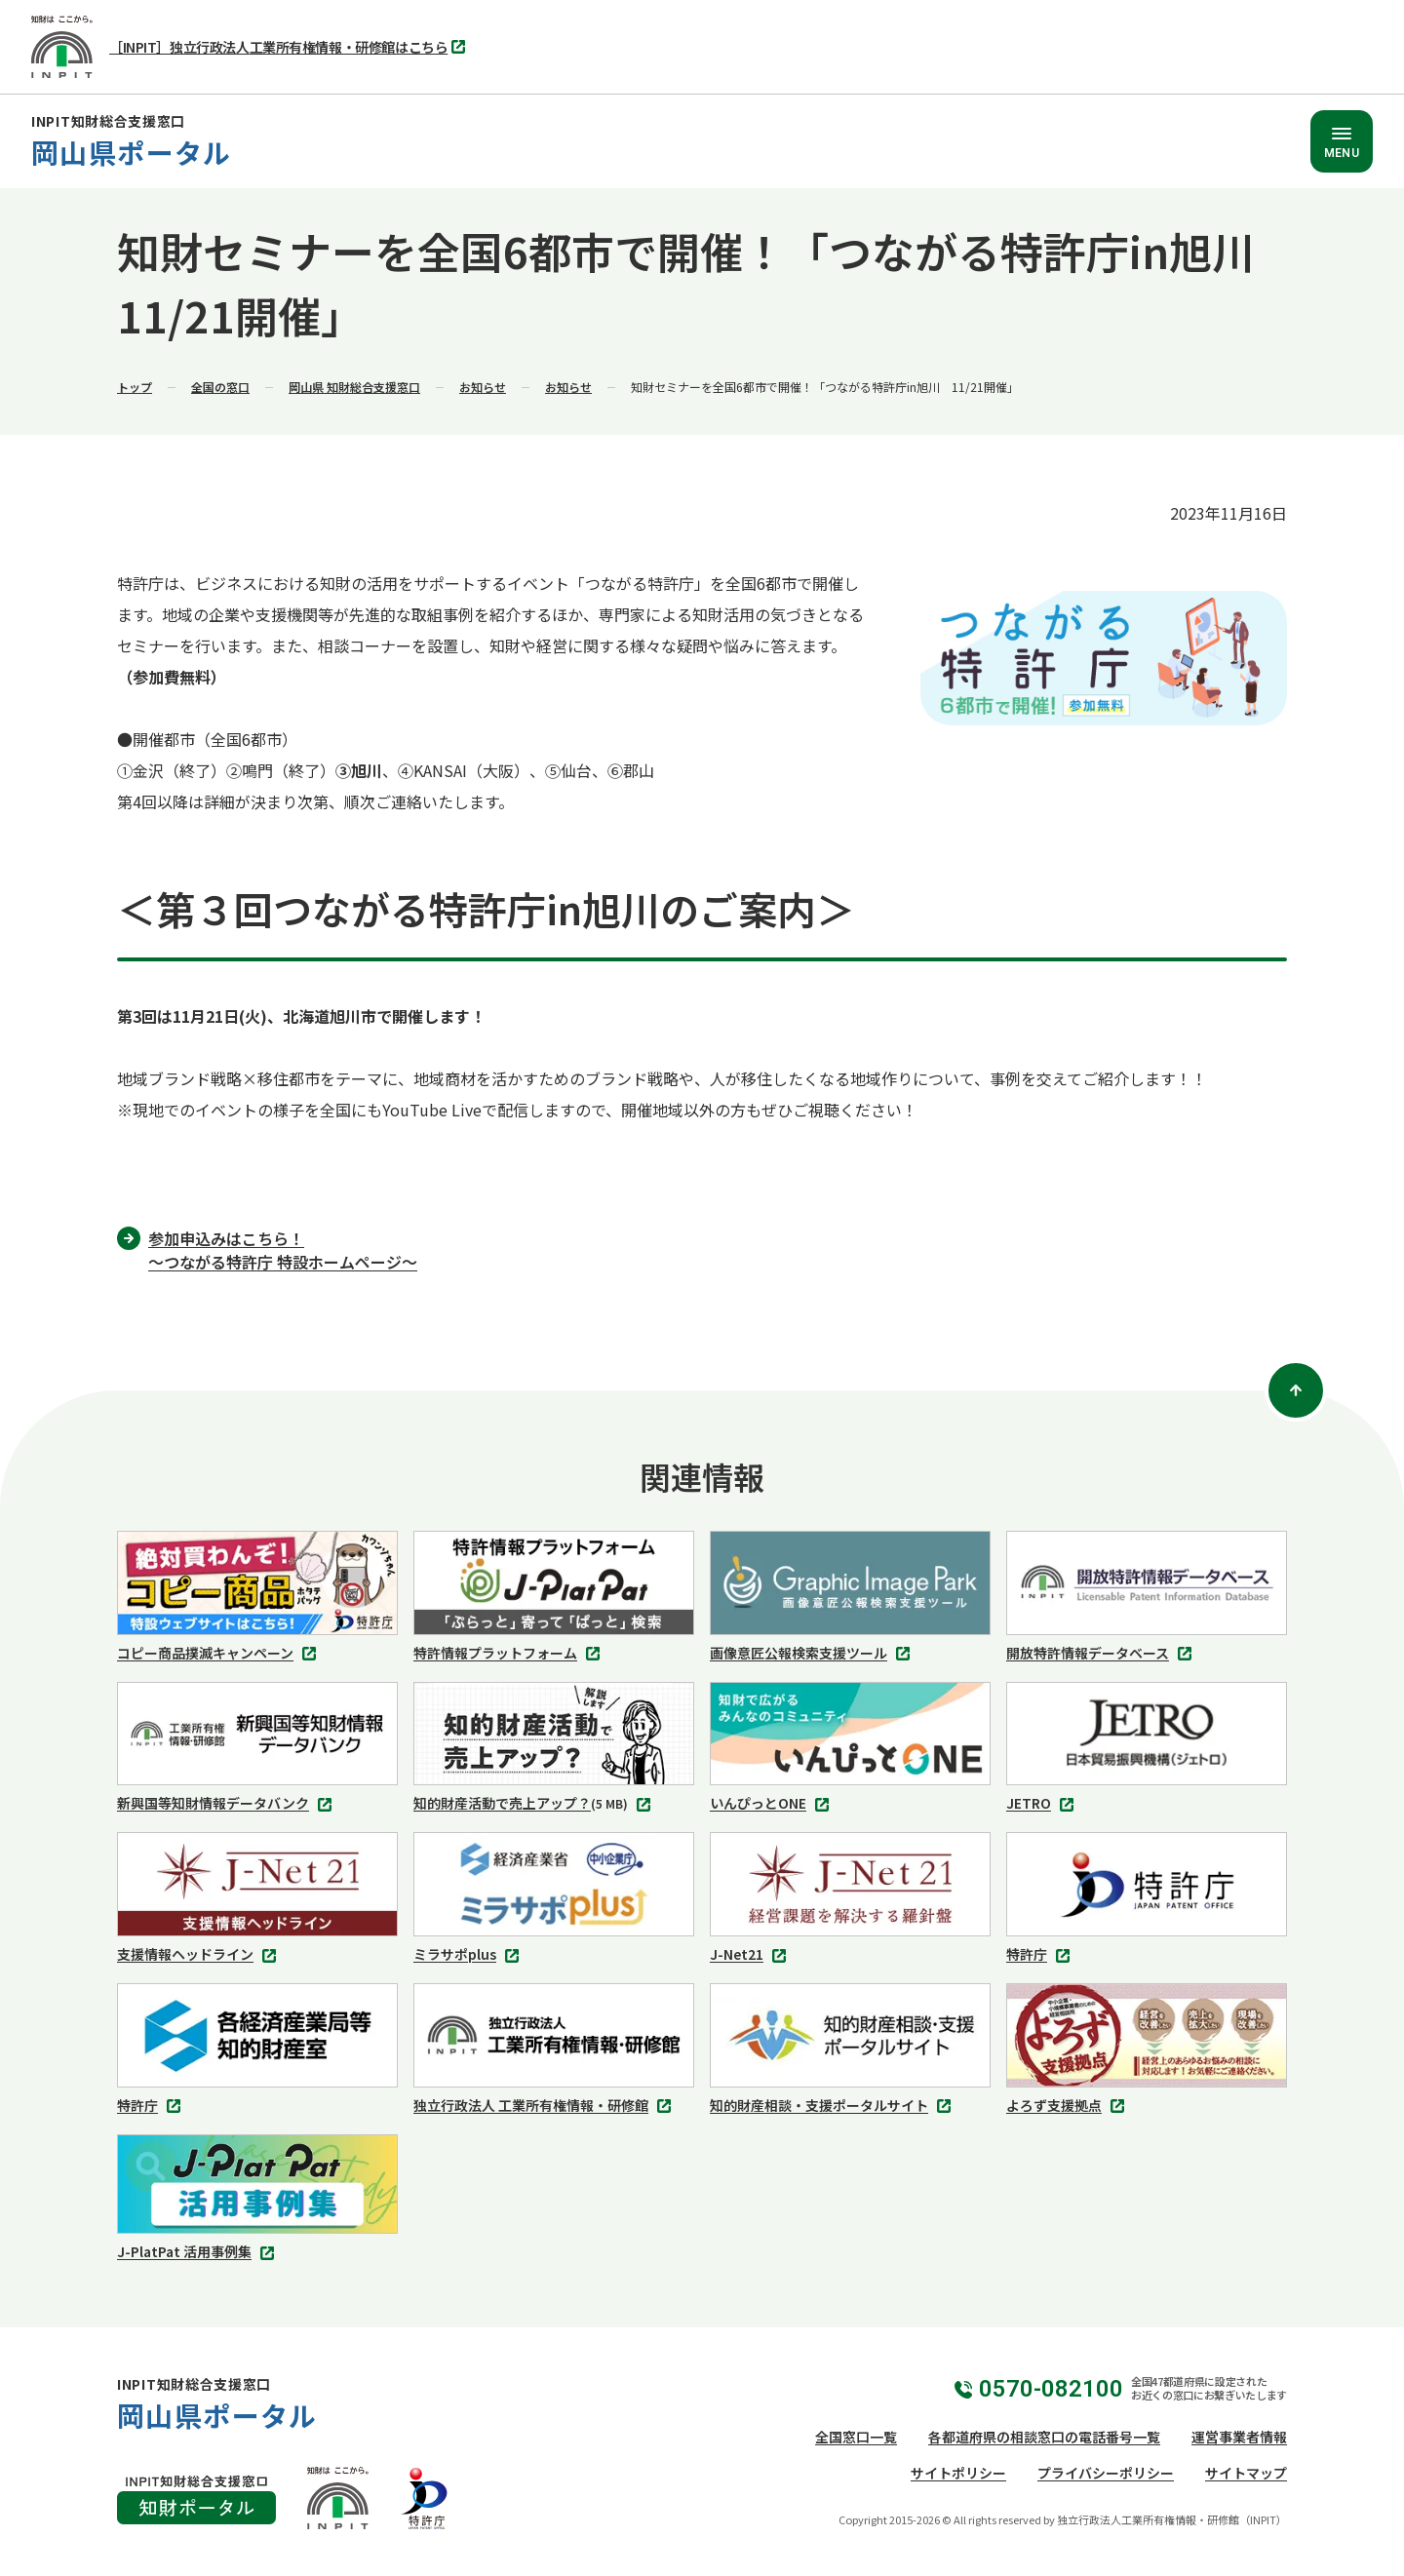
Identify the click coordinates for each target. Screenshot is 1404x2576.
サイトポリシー (958, 2472)
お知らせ (482, 386)
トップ (134, 386)
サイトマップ (1246, 2472)
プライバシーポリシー (1105, 2472)
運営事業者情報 (1239, 2436)
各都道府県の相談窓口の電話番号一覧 (1044, 2436)
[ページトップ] (1296, 1390)
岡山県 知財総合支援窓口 (354, 386)
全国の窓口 (220, 386)
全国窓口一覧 (856, 2436)
